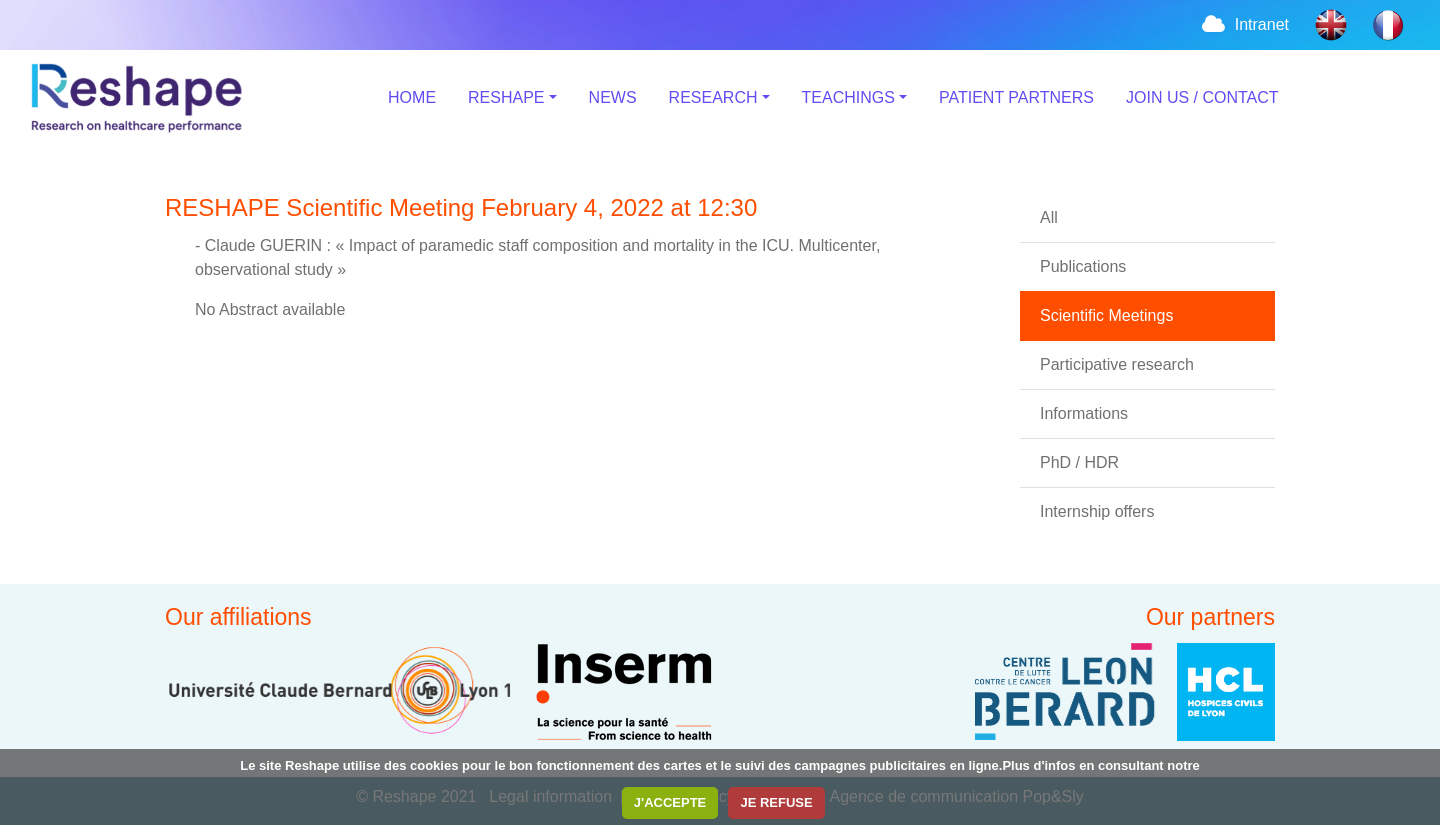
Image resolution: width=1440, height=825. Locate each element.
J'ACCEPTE (670, 802)
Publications (1083, 266)
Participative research (1117, 364)
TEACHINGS (848, 97)
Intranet (1244, 24)
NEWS (613, 97)
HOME (412, 97)
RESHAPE (506, 97)
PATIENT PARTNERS (1016, 97)
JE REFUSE (776, 802)
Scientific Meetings (1106, 315)
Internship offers (1097, 511)
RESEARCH (713, 97)
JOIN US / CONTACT (1202, 97)
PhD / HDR (1079, 462)
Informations (1084, 413)
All (1049, 217)
